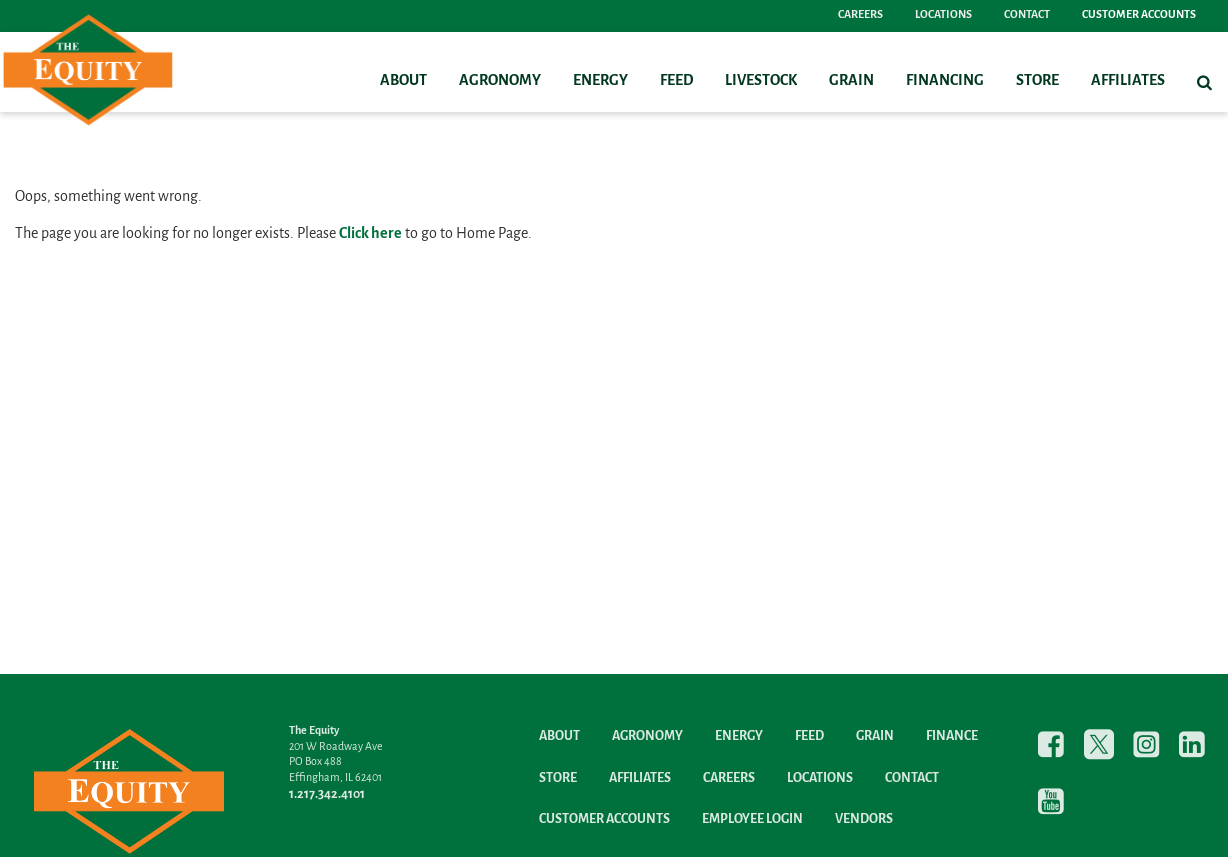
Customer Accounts (1139, 15)
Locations (943, 15)
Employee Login (752, 819)
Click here (370, 234)
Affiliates (1128, 81)
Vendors (864, 819)
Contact (1027, 15)
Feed (676, 81)
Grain (851, 81)
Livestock (761, 81)
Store (1037, 81)
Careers (860, 15)
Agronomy (500, 81)
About (403, 81)
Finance (952, 736)
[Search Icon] (1204, 82)
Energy (600, 81)
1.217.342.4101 (327, 794)
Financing (945, 81)
